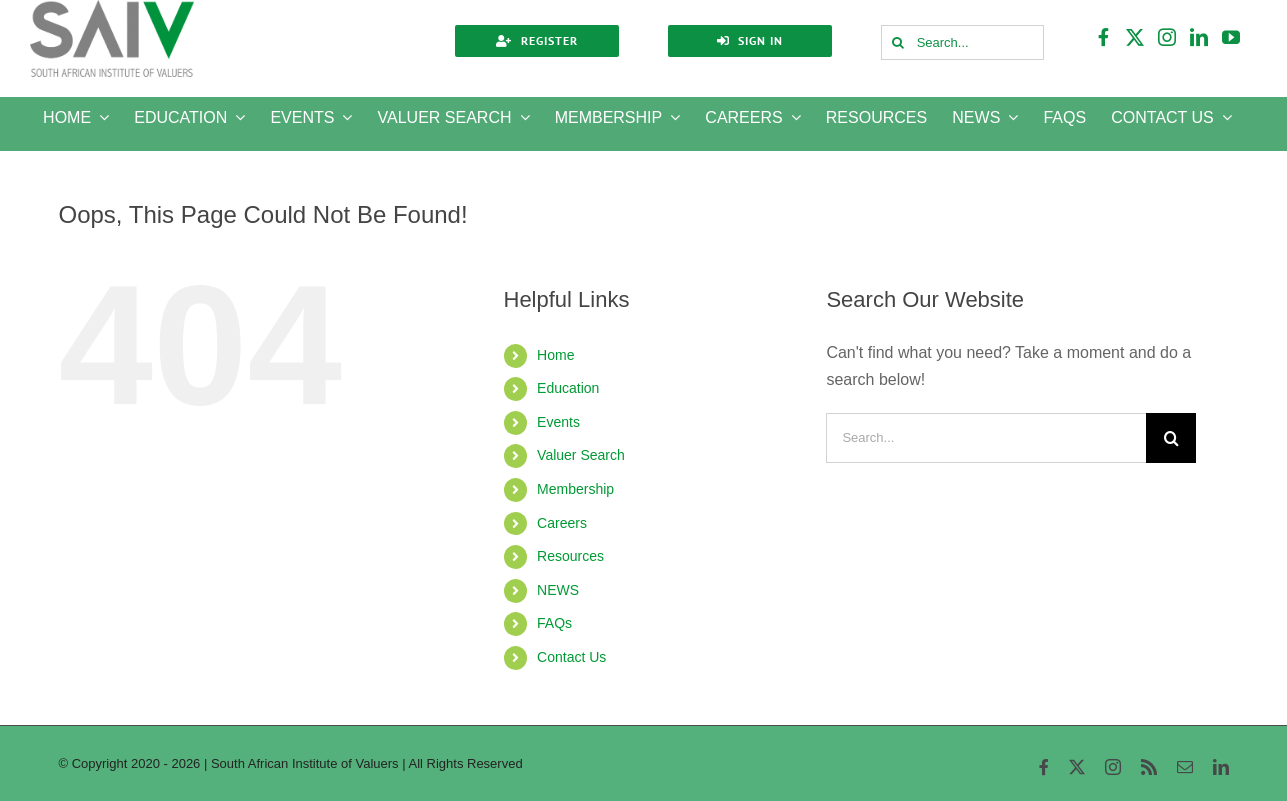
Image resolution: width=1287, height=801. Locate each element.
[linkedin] (1200, 37)
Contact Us (571, 657)
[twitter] (1136, 37)
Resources (570, 556)
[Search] (898, 42)
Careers (562, 523)
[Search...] (963, 42)
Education (568, 388)
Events (558, 422)
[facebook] (1104, 37)
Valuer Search (581, 455)
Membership (575, 489)
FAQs (554, 623)
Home (555, 355)
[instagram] (1168, 37)
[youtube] (1232, 37)
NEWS (558, 590)
